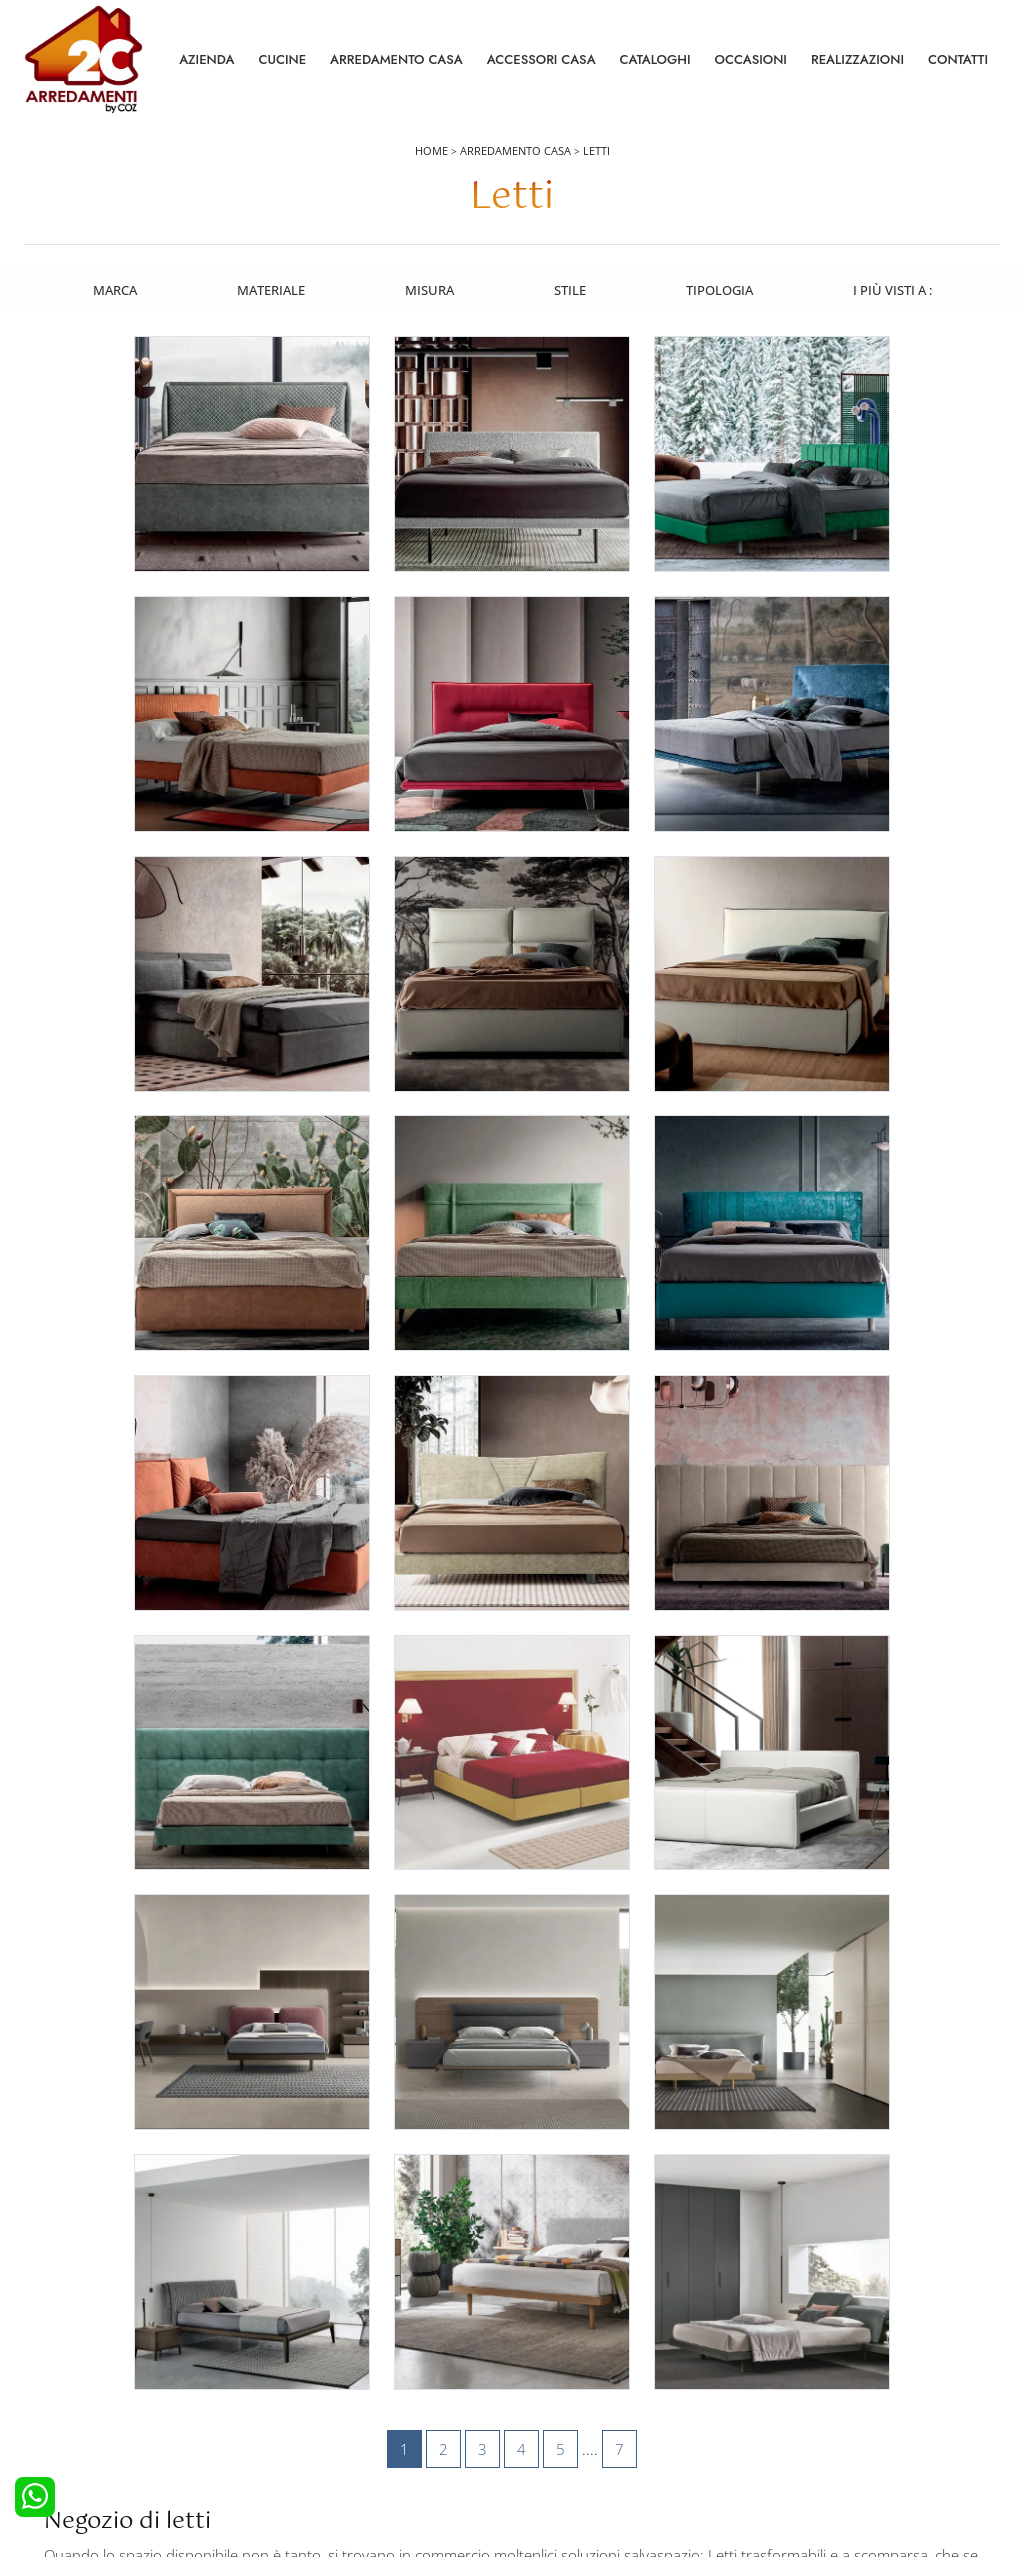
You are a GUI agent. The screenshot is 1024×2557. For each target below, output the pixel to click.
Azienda (206, 59)
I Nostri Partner (812, 2392)
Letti (596, 151)
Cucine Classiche (84, 2364)
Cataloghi (655, 59)
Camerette (310, 2337)
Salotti (542, 2309)
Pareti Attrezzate (571, 2337)
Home (431, 151)
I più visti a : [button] (894, 289)
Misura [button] (428, 289)
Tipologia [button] (720, 289)
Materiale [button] (269, 289)
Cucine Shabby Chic (93, 2392)
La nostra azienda (820, 2309)
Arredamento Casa (396, 59)
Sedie (540, 2392)
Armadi (301, 2364)
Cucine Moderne (84, 2337)
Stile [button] (570, 289)
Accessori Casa (541, 59)
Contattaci (797, 2337)
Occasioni (751, 59)
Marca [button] (112, 289)
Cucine (282, 59)
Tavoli (541, 2364)
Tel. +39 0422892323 (723, 2463)
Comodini (308, 2392)
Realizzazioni (857, 59)
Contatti (958, 59)
